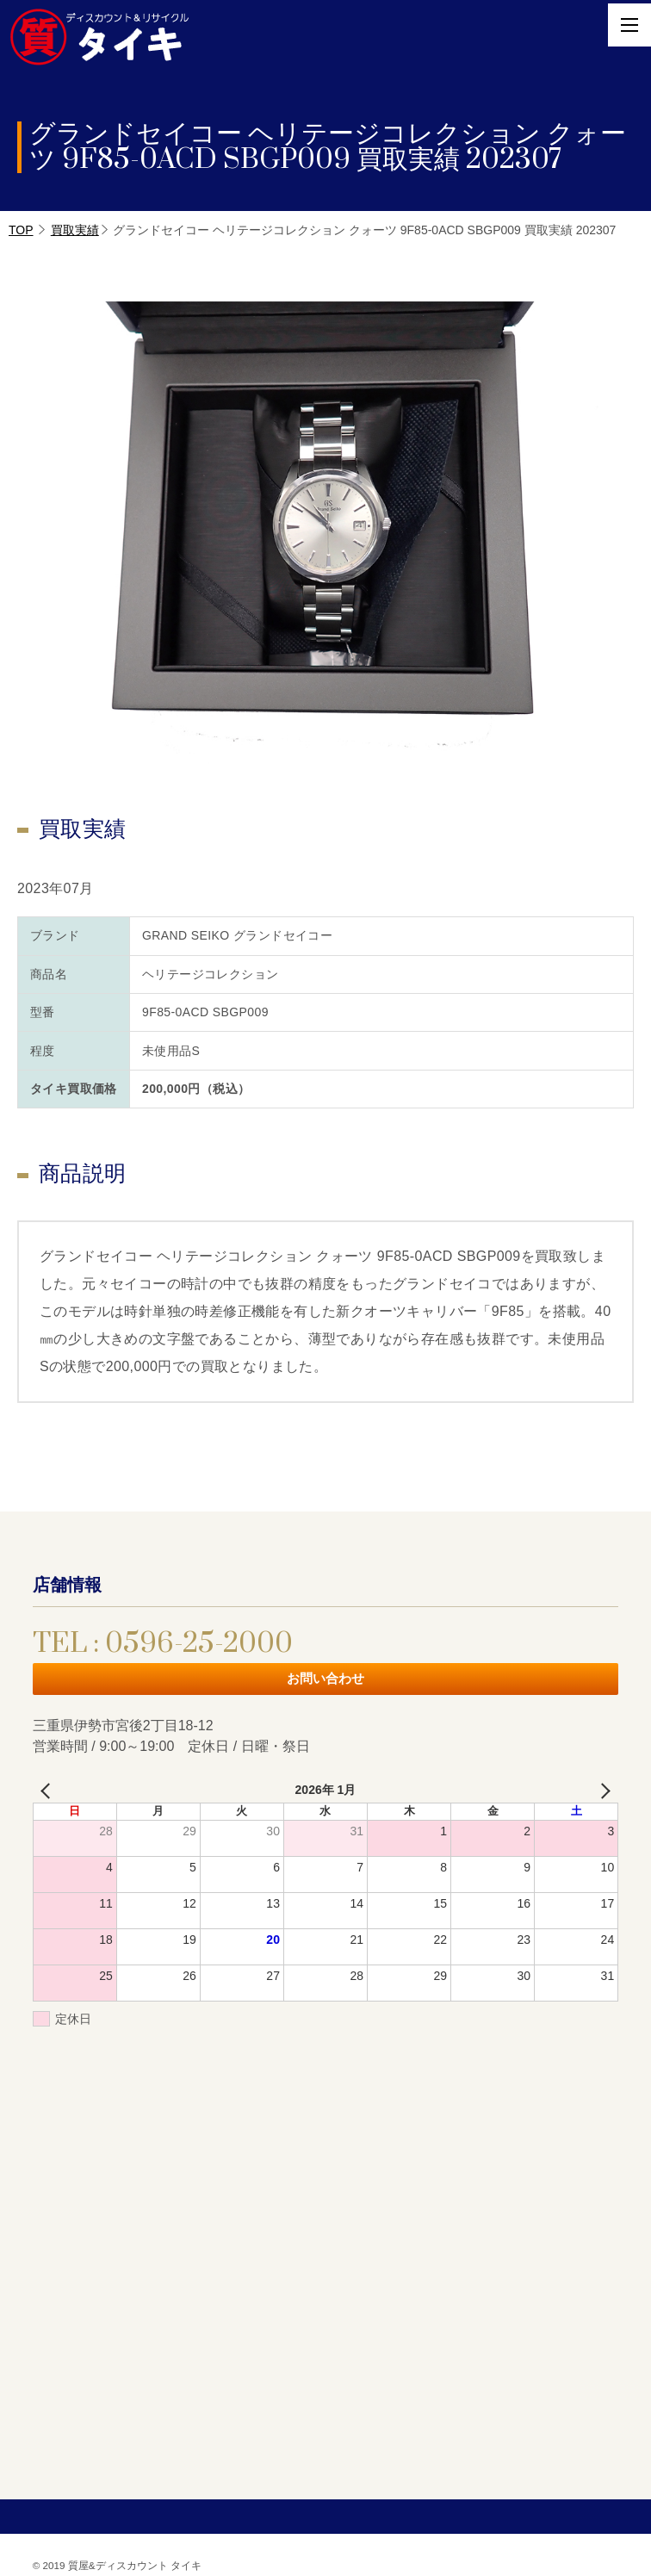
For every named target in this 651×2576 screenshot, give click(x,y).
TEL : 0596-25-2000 (163, 1643)
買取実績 (75, 230)
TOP (21, 230)
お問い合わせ (325, 1678)
